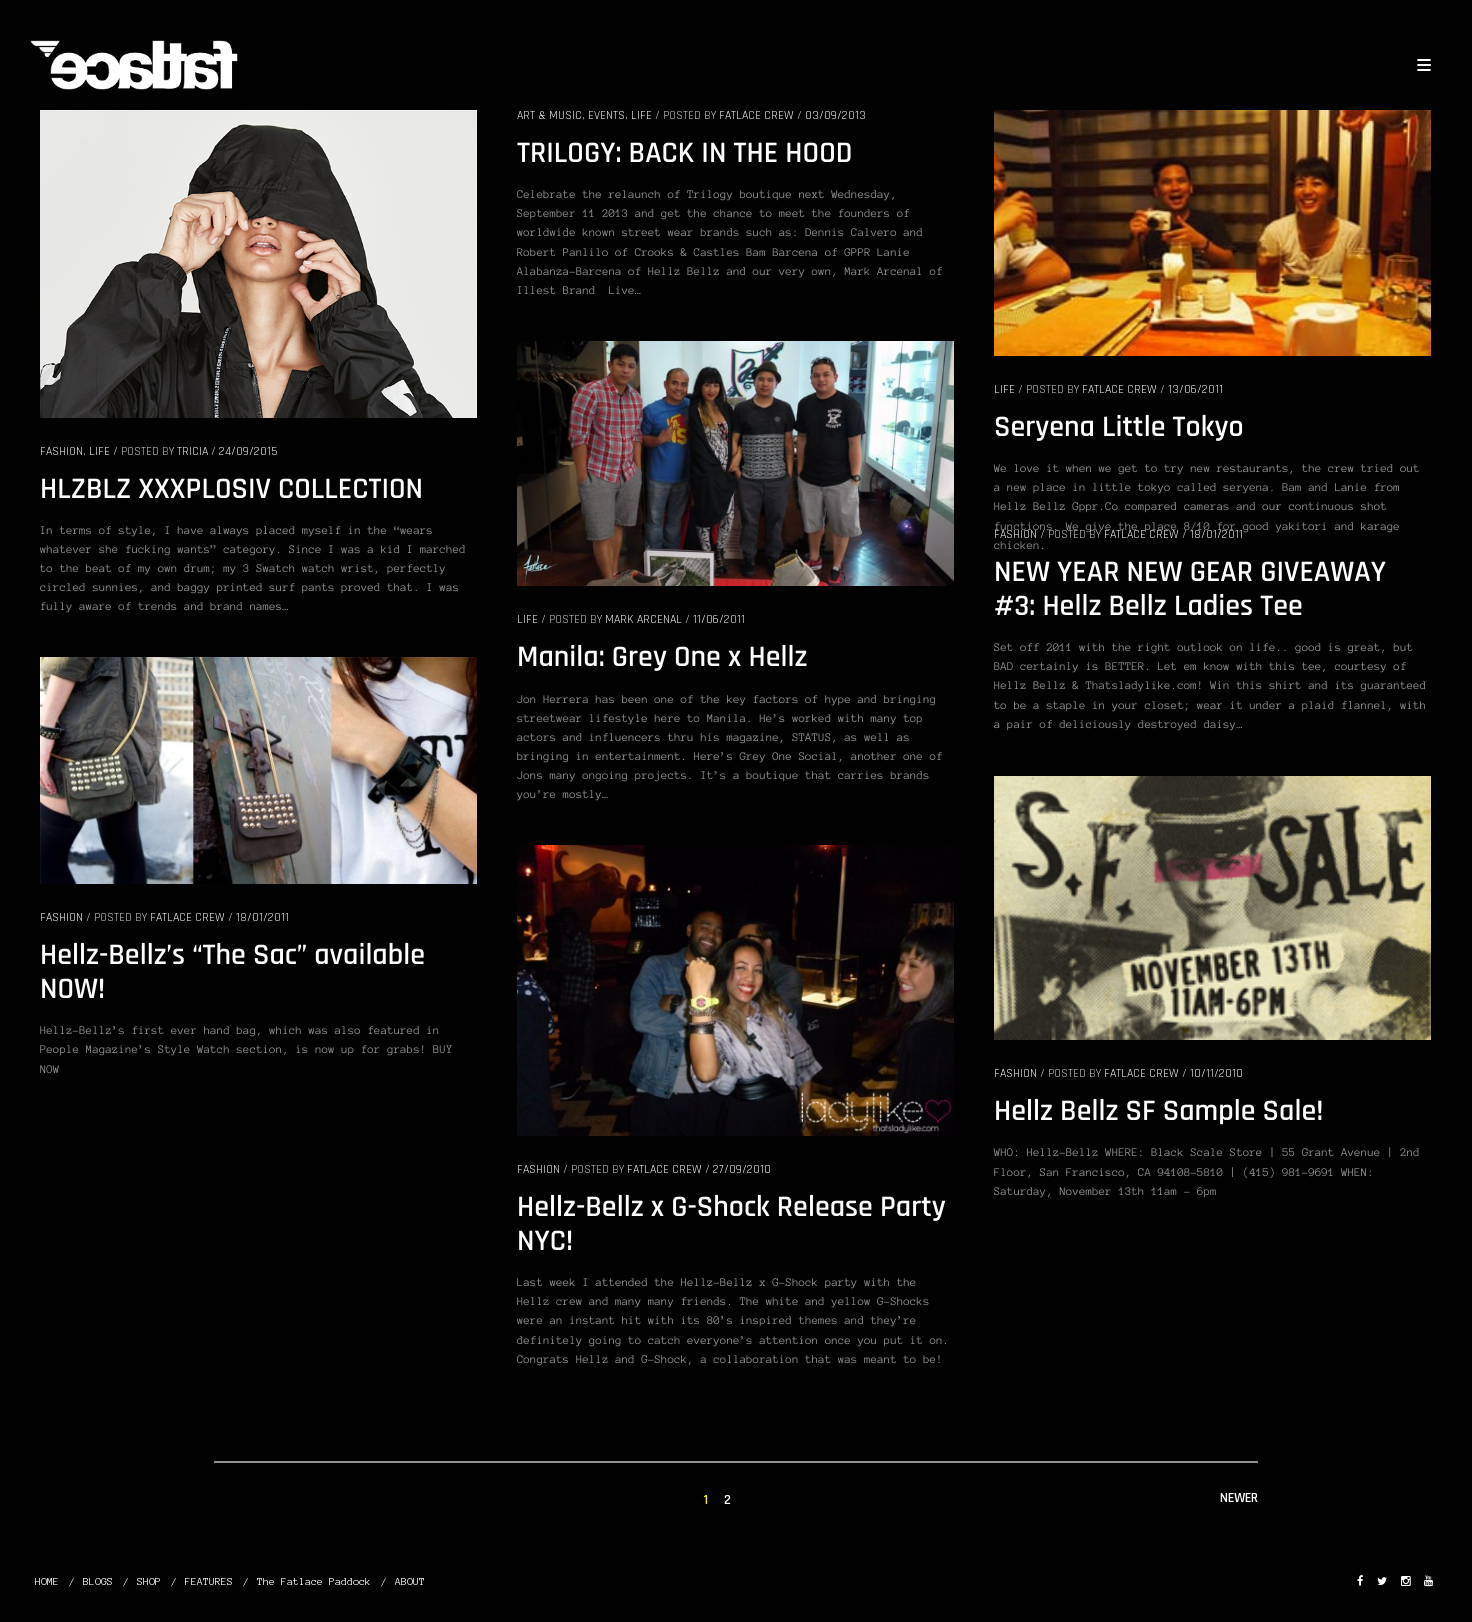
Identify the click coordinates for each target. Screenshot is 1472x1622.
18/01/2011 (1216, 534)
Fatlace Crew (756, 115)
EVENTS (606, 115)
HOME (47, 1581)
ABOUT (410, 1581)
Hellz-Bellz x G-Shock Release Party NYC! (731, 1225)
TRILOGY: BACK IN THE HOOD (684, 154)
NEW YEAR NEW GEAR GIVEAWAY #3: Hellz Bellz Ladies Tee (1190, 590)
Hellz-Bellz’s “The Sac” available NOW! (232, 973)
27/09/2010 (742, 1169)
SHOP (149, 1581)
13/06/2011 (1195, 389)
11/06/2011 (719, 619)
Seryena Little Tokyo (1119, 428)
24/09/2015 (248, 451)
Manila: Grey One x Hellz (662, 658)
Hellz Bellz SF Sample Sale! (1158, 1112)
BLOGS (98, 1581)
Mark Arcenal (643, 619)
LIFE (99, 451)
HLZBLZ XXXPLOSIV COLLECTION (231, 490)
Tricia (192, 451)
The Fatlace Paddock (314, 1581)
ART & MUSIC (549, 115)
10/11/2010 (1216, 1073)
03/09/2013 (835, 115)
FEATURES (209, 1581)
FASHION (61, 451)
